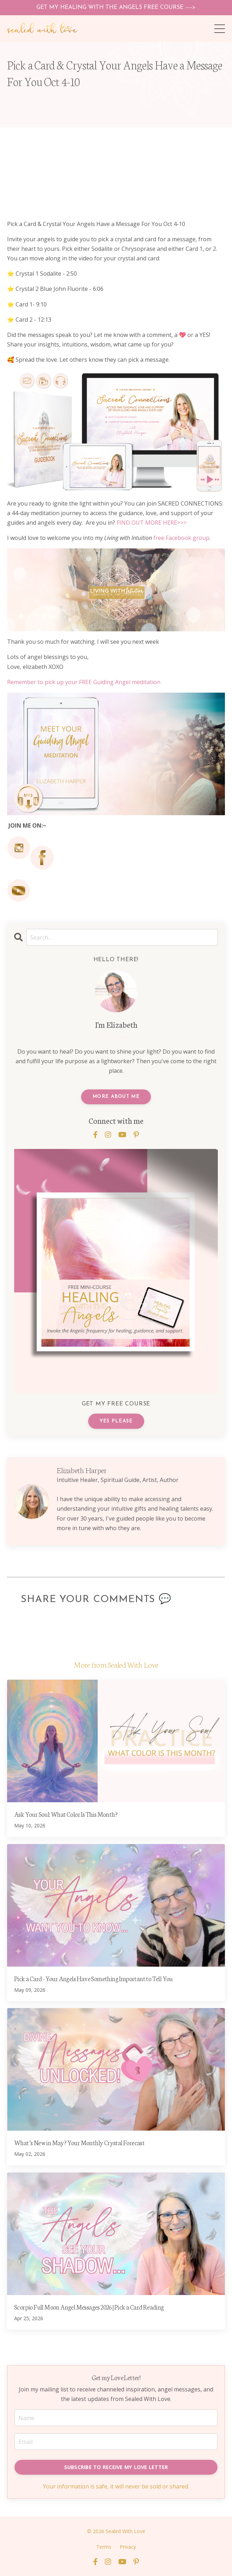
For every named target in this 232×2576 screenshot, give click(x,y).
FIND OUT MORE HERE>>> (152, 522)
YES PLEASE (116, 1421)
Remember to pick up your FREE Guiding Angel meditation (83, 682)
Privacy (128, 2546)
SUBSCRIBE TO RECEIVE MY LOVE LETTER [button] (116, 2467)
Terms (103, 2546)
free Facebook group (181, 538)
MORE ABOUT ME (116, 1096)
